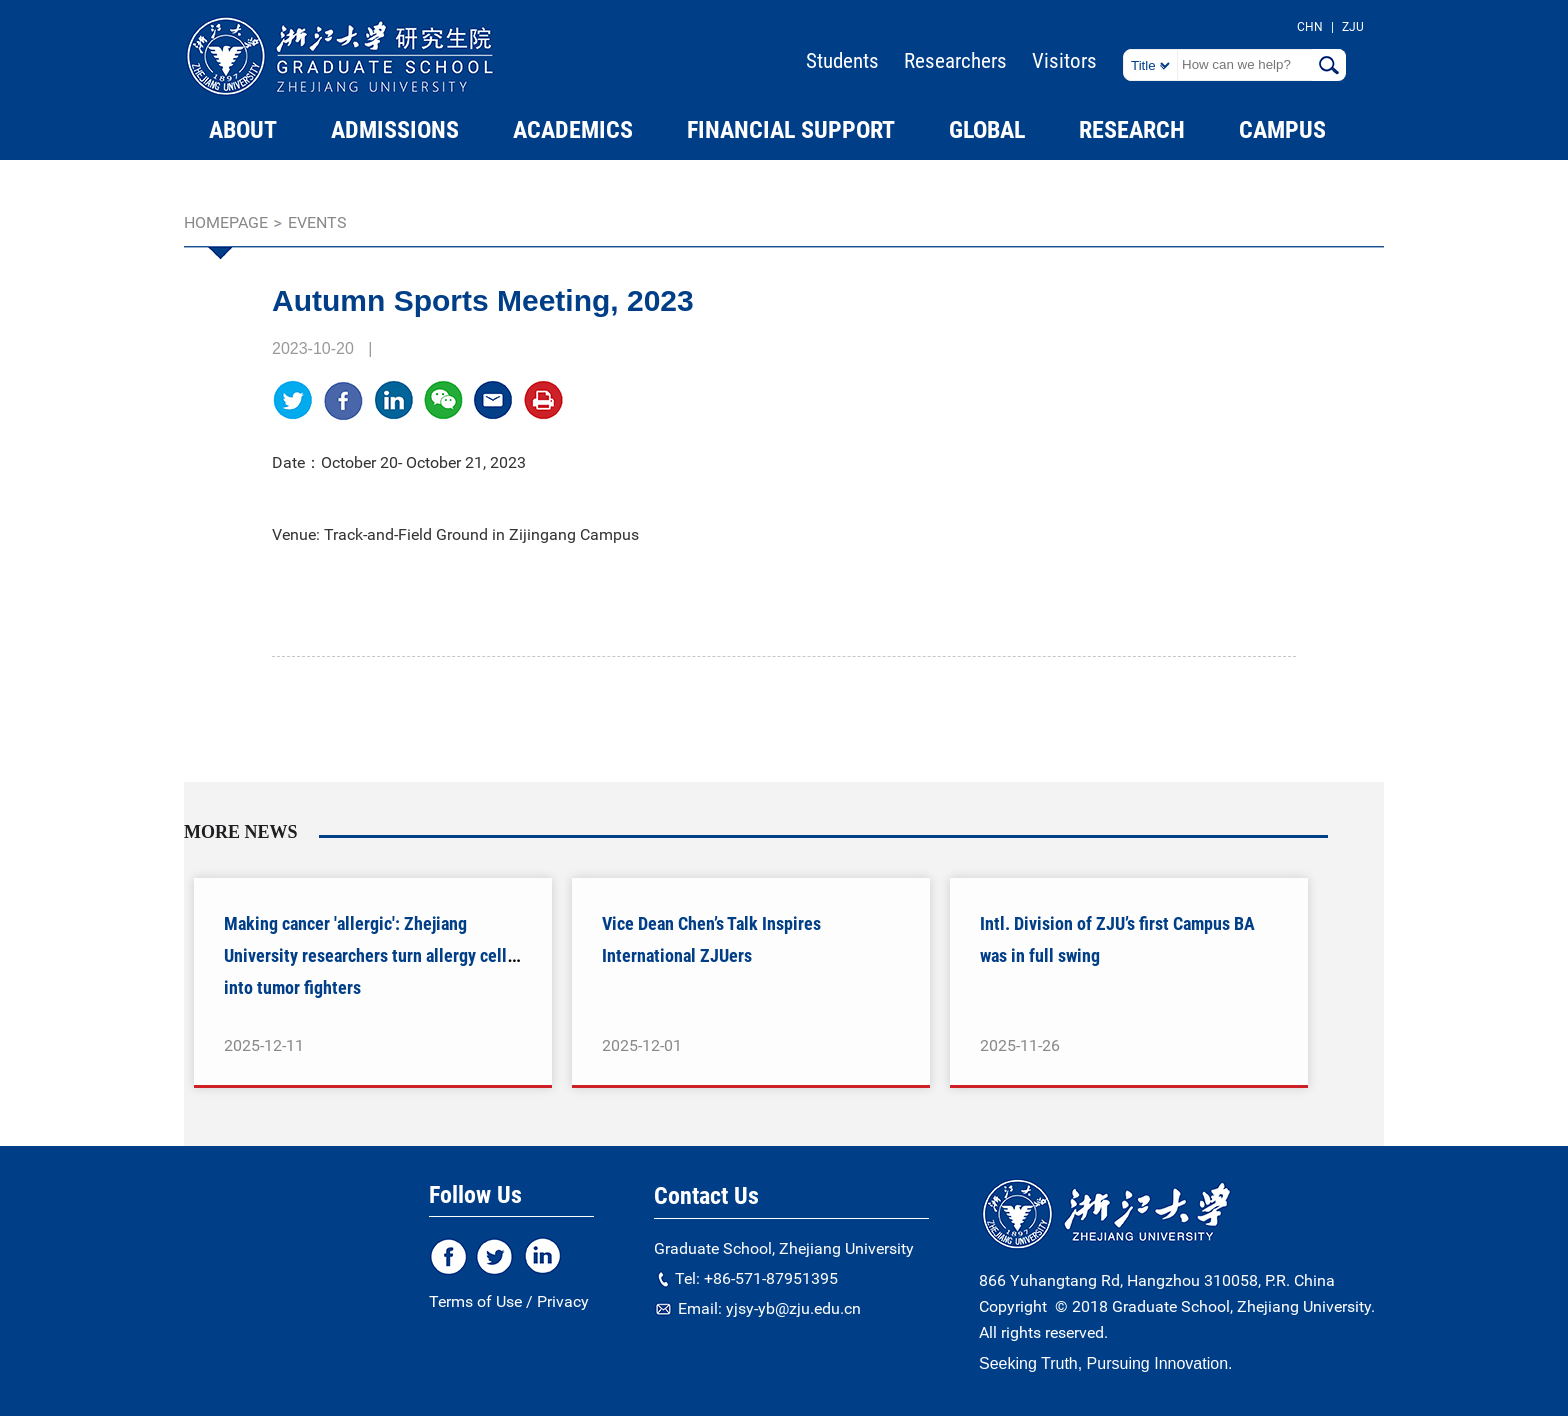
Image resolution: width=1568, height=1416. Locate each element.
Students (842, 61)
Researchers (955, 61)
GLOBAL (987, 130)
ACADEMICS (573, 130)
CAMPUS (1282, 130)
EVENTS (317, 222)
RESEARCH (1132, 130)
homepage (226, 222)
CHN (1310, 27)
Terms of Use (475, 1301)
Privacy (563, 1301)
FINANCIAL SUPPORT (791, 130)
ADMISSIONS (395, 130)
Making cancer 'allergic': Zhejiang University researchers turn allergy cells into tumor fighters (369, 955)
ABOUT (243, 130)
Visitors (1064, 61)
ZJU (1353, 27)
